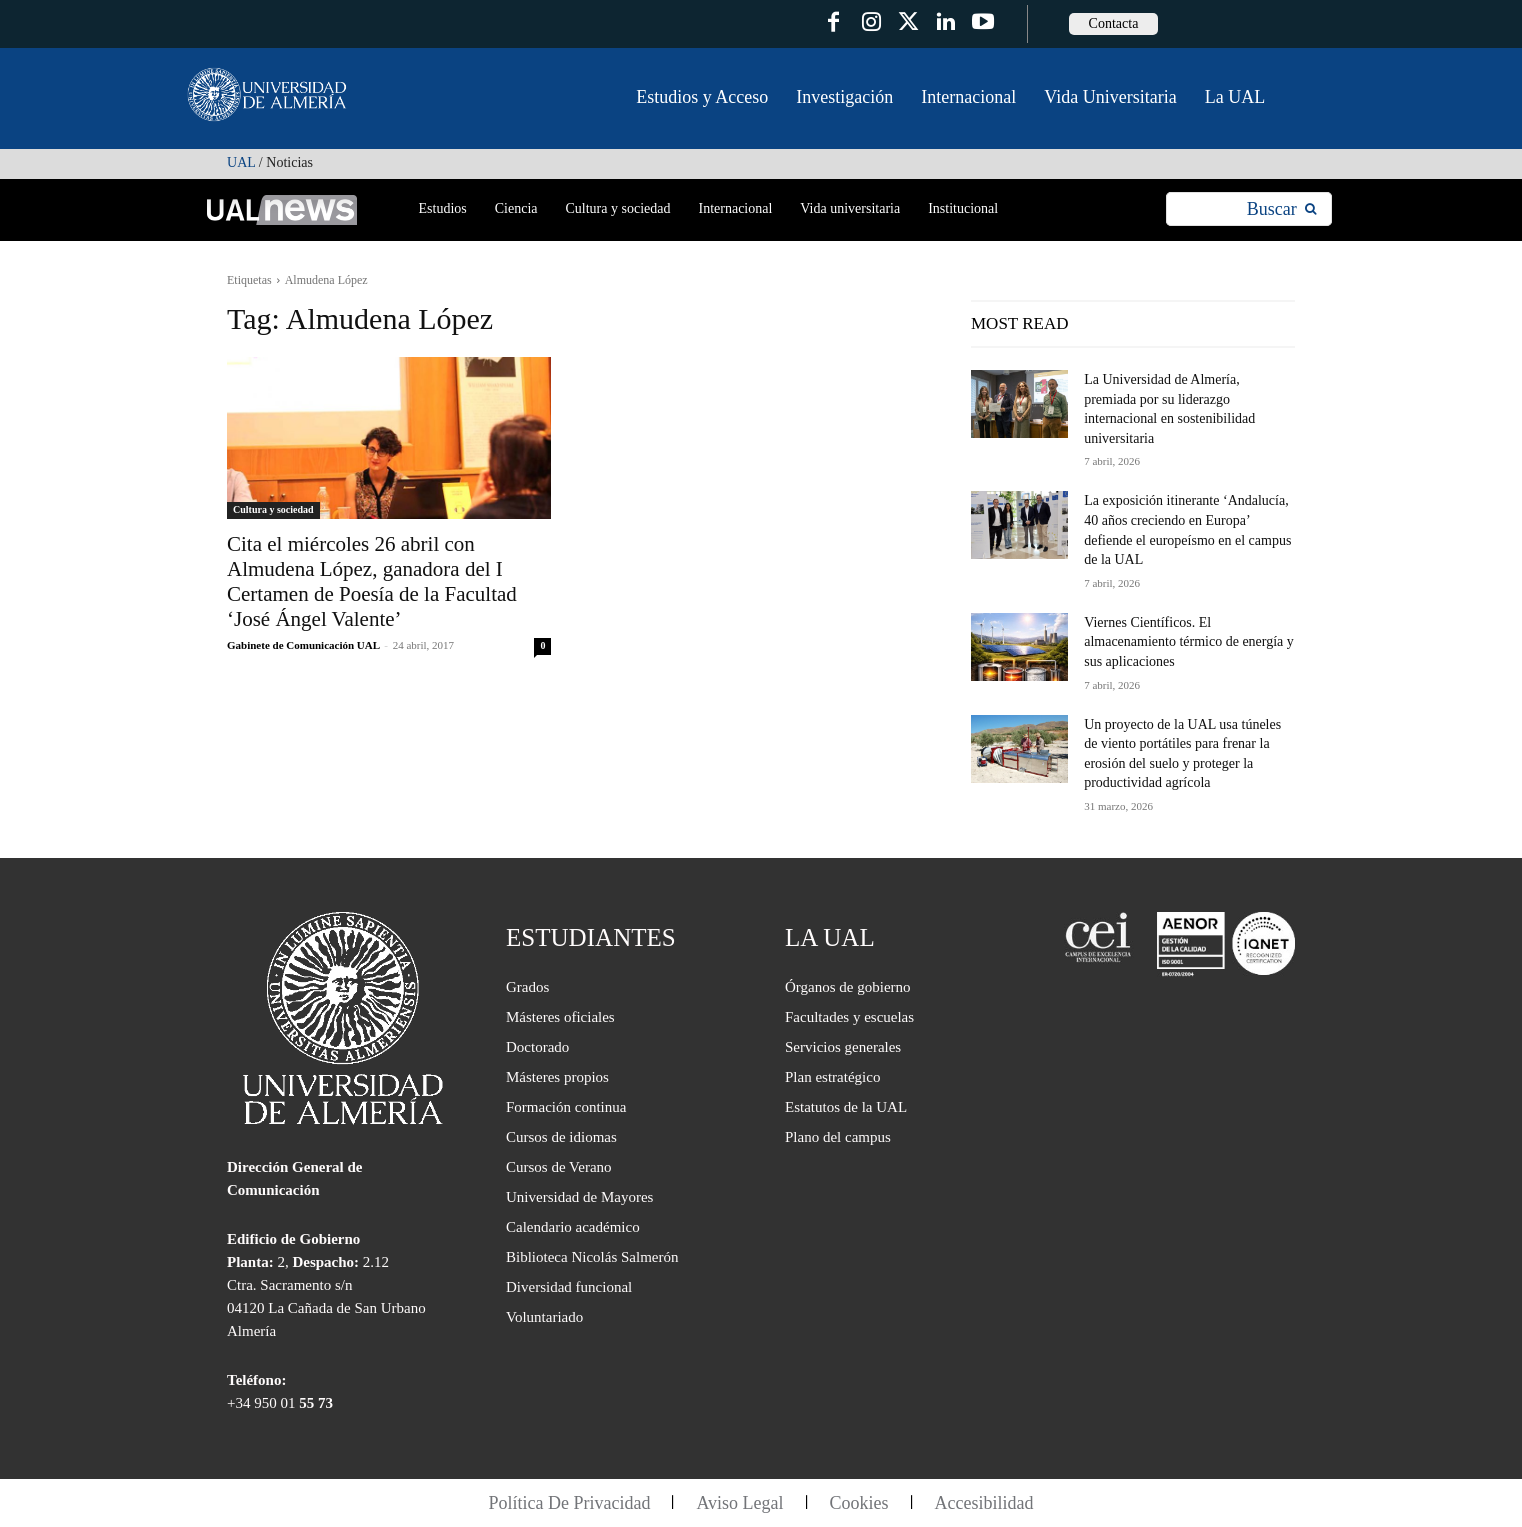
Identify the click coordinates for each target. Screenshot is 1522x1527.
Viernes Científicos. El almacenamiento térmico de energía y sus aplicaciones (1189, 642)
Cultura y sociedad (273, 509)
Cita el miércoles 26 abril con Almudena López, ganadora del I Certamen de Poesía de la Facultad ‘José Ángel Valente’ (372, 581)
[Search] (1281, 209)
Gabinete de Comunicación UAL (303, 645)
